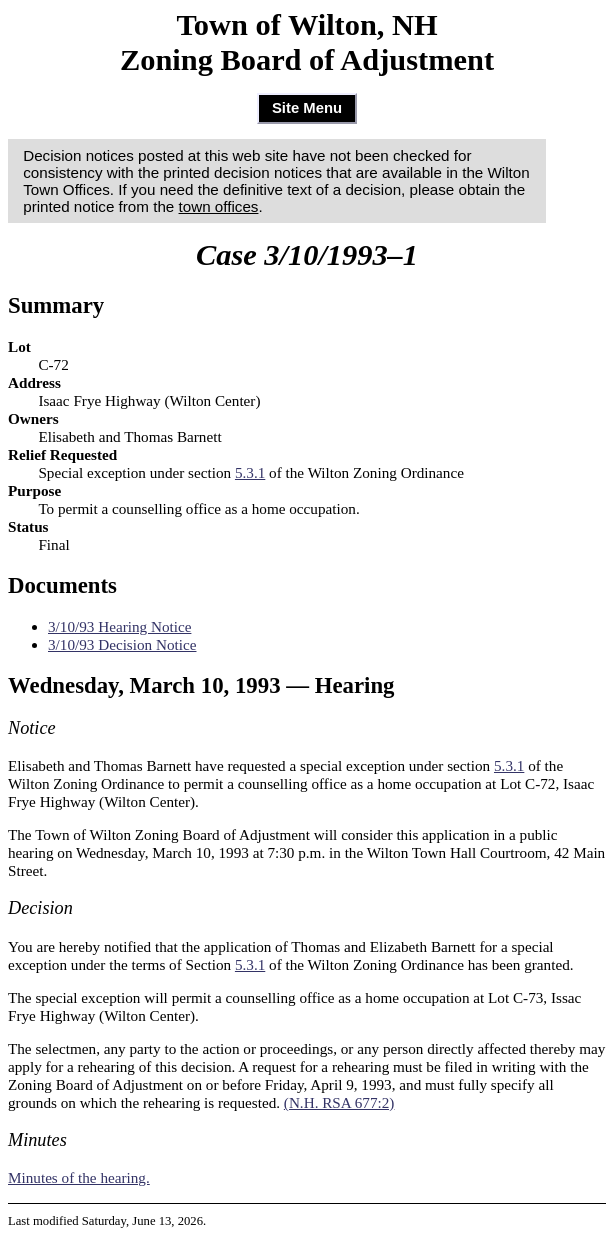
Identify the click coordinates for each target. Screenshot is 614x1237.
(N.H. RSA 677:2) (339, 1102)
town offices (219, 206)
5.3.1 (250, 472)
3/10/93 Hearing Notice (119, 626)
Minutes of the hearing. (79, 1177)
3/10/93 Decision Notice (122, 644)
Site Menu (307, 108)
